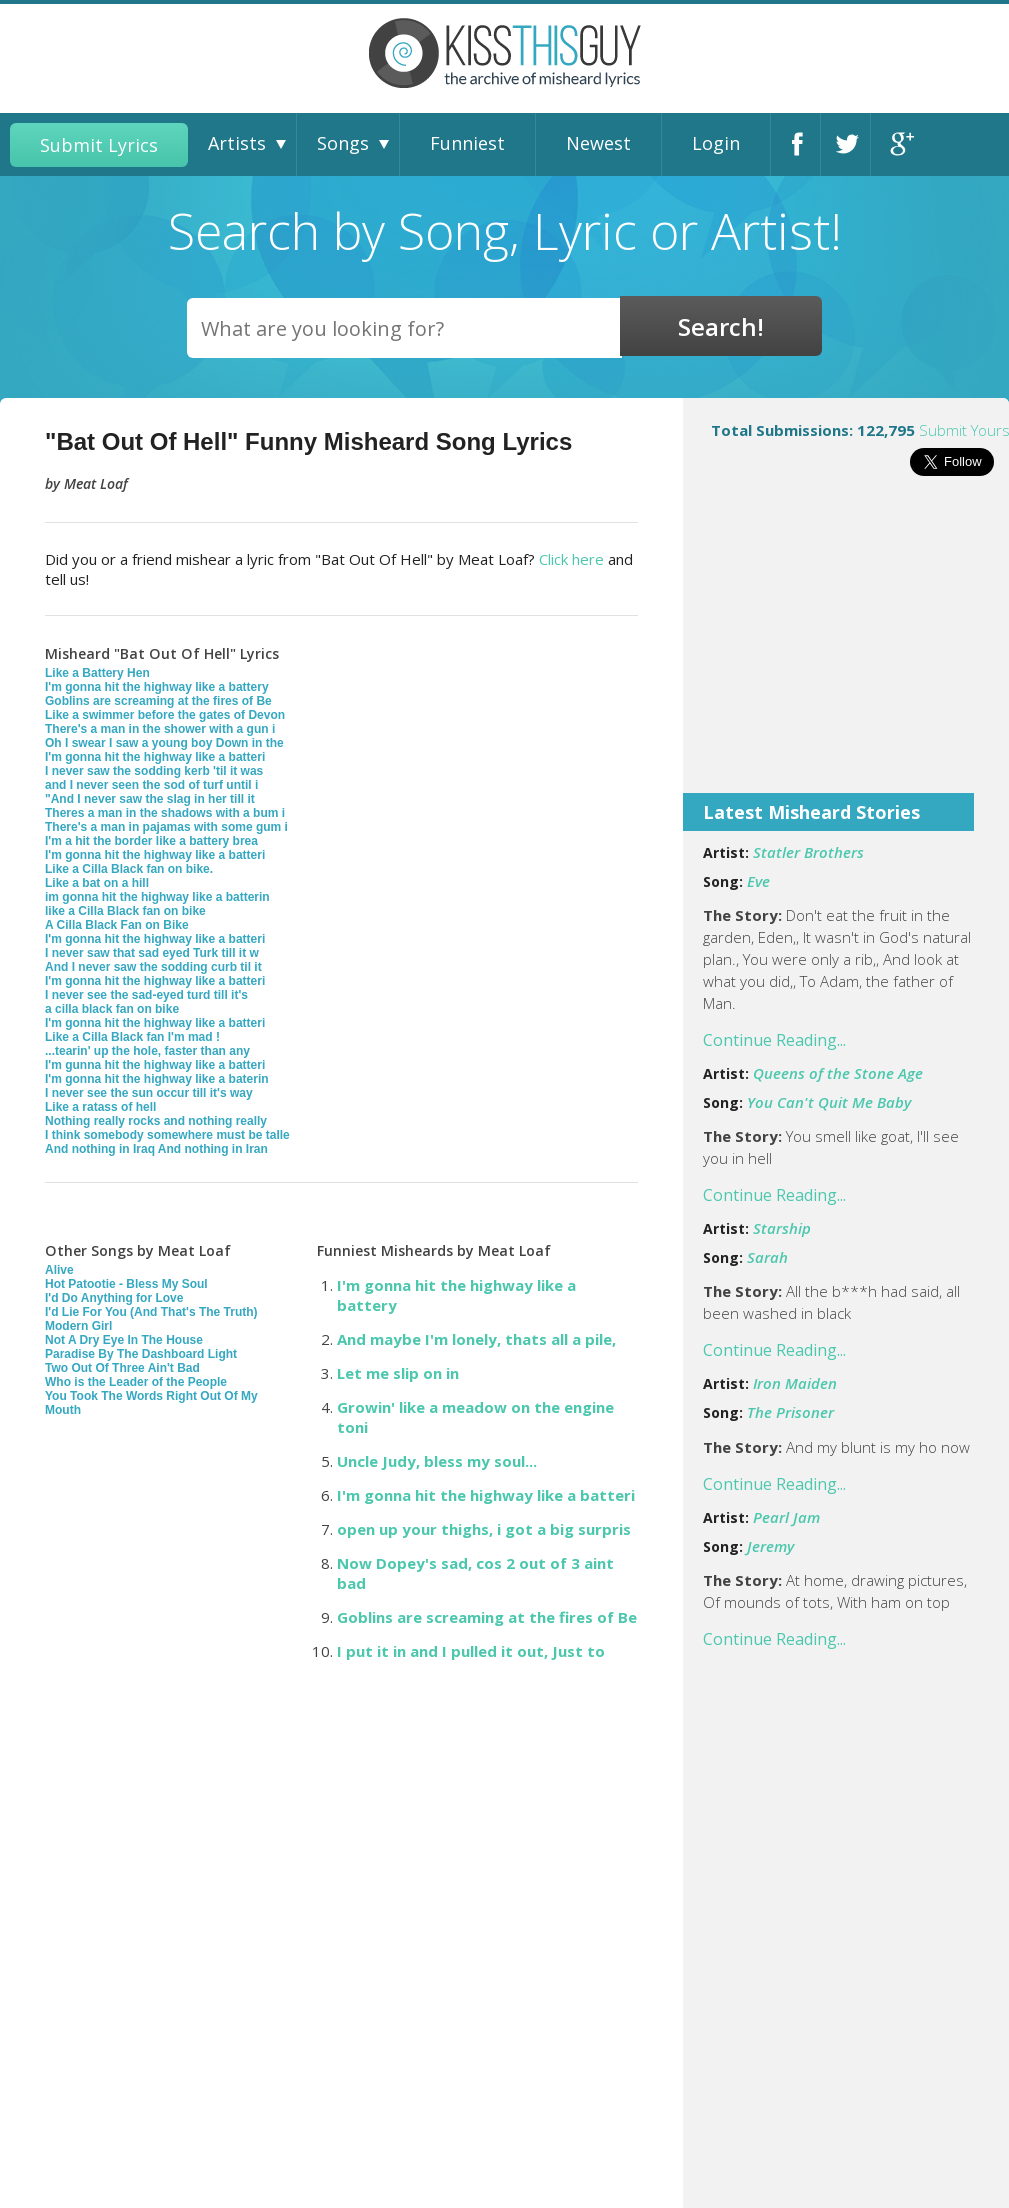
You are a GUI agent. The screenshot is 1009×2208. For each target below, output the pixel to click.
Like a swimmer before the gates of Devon (165, 715)
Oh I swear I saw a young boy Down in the (164, 743)
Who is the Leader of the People (136, 1382)
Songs (343, 143)
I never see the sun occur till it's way (149, 1093)
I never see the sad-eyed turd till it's (146, 995)
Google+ (901, 144)
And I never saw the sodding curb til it (153, 967)
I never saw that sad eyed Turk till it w (152, 953)
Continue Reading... (774, 1040)
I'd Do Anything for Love (114, 1298)
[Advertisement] (846, 648)
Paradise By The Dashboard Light (141, 1354)
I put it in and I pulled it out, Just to (471, 1651)
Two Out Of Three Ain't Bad (122, 1368)
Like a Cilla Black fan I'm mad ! (132, 1037)
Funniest (467, 143)
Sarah (767, 1257)
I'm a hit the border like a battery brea (151, 841)
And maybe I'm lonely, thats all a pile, (476, 1339)
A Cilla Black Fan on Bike (117, 925)
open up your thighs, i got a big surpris (484, 1529)
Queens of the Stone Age (838, 1073)
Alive (59, 1270)
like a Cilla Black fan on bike (125, 911)
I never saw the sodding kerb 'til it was (154, 771)
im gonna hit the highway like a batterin (157, 897)
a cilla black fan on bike (112, 1009)
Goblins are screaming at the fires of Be (158, 701)
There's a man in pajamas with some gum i (166, 827)
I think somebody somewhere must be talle (167, 1135)
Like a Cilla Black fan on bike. (129, 869)
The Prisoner (790, 1412)
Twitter (851, 144)
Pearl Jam (786, 1517)
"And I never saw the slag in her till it (150, 799)
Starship (782, 1228)
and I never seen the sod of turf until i (151, 785)
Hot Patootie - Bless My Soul (126, 1284)
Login (716, 143)
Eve (758, 881)
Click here (571, 559)
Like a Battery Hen (97, 673)
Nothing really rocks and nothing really (156, 1121)
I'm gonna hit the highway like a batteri (155, 757)
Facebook (801, 144)
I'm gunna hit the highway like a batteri (155, 1065)
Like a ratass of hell (100, 1107)
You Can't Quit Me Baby (829, 1102)
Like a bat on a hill (97, 883)
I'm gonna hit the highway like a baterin (157, 1079)
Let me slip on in (398, 1373)
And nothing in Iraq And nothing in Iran (156, 1149)
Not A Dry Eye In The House (124, 1340)
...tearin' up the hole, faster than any (147, 1051)
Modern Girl (78, 1326)
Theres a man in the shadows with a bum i (165, 813)
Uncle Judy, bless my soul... (437, 1461)
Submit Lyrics (99, 145)
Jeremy (770, 1546)
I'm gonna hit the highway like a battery (157, 687)
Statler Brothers (808, 852)
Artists (237, 143)
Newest (598, 143)
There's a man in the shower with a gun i (160, 729)
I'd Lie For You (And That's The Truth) (151, 1312)
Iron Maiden (795, 1383)
